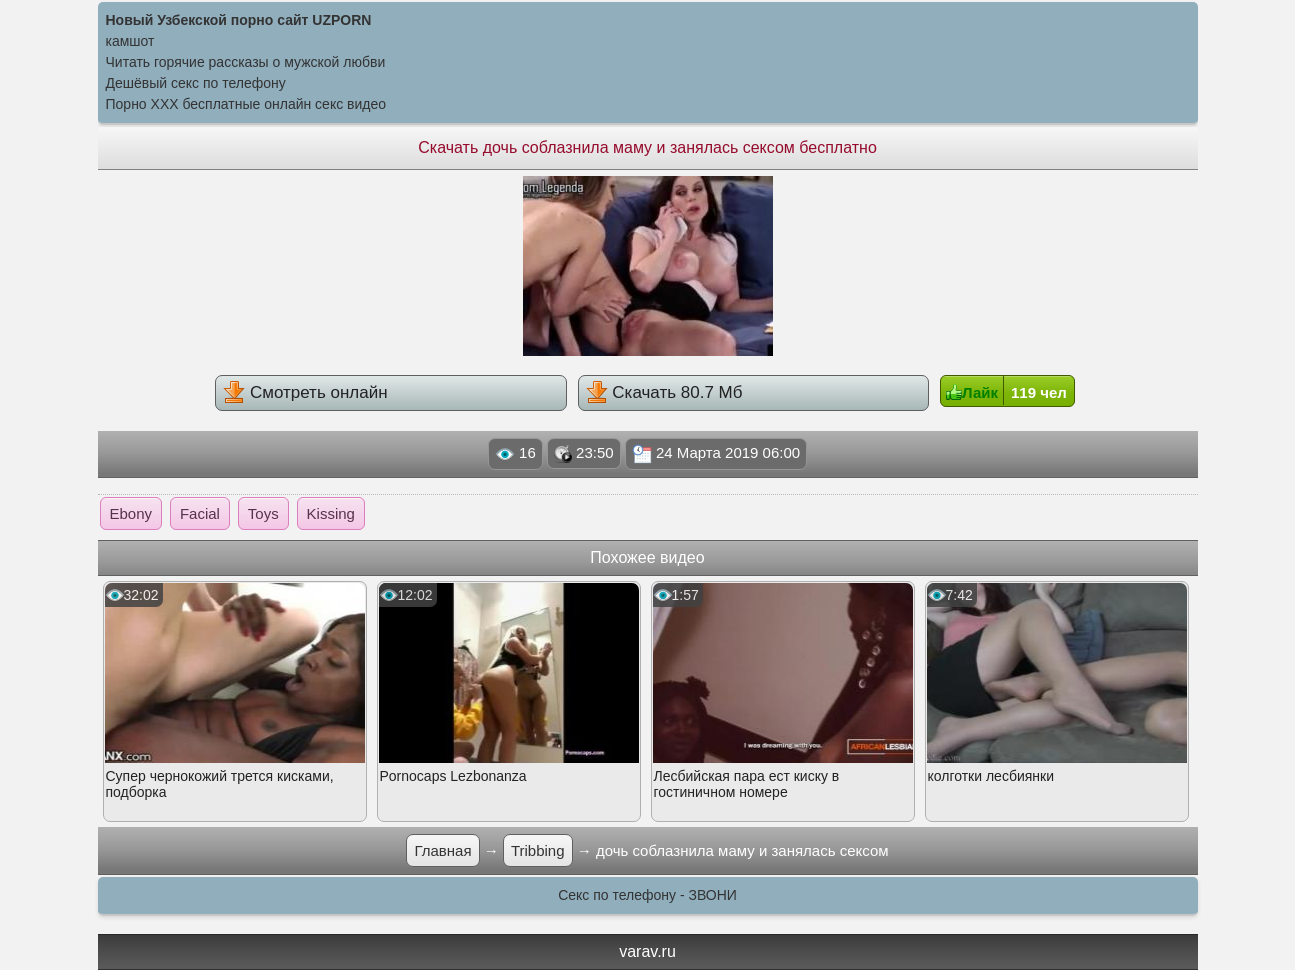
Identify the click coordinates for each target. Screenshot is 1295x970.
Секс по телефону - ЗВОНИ (647, 895)
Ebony (131, 513)
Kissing (331, 513)
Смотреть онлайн (305, 392)
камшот (130, 41)
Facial (200, 513)
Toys (263, 513)
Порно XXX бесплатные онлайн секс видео (246, 104)
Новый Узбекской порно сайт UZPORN (239, 20)
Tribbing (538, 850)
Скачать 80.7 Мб (664, 392)
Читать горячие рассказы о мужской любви (246, 62)
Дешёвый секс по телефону (196, 83)
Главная (442, 850)
